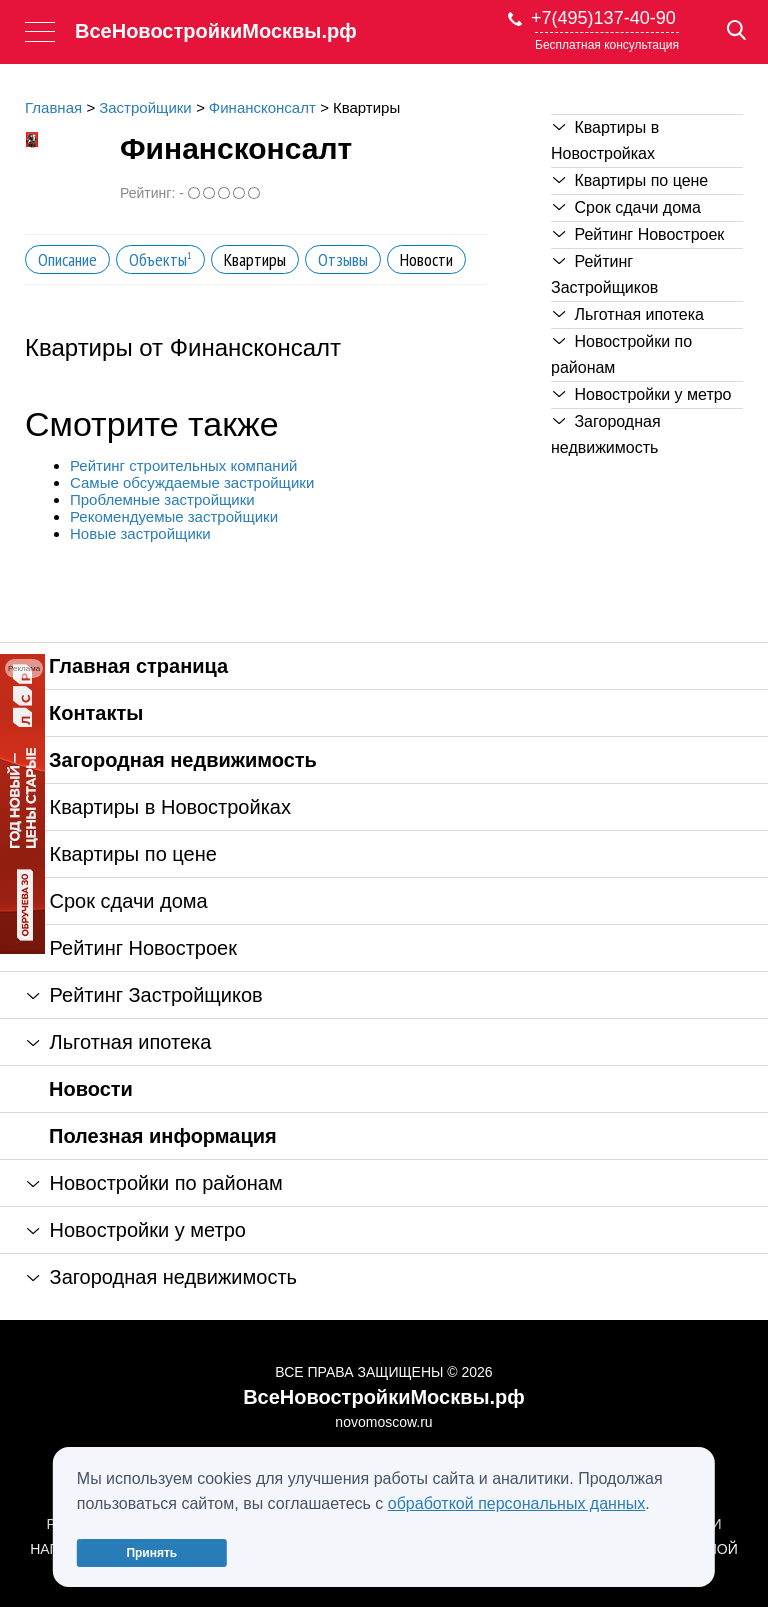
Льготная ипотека (628, 314)
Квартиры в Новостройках (605, 140)
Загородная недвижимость (606, 434)
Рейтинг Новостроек (638, 234)
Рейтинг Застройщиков (604, 274)
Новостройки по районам (621, 354)
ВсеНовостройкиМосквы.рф (216, 31)
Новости (91, 1089)
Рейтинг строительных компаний (183, 465)
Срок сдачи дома (627, 207)
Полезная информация (163, 1136)
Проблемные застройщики (162, 499)
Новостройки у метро (642, 394)
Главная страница (138, 666)
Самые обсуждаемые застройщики (192, 482)
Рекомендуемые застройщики (174, 516)
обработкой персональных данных (517, 1503)
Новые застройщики (140, 533)
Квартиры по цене (630, 180)
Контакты (96, 713)
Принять (151, 1553)
